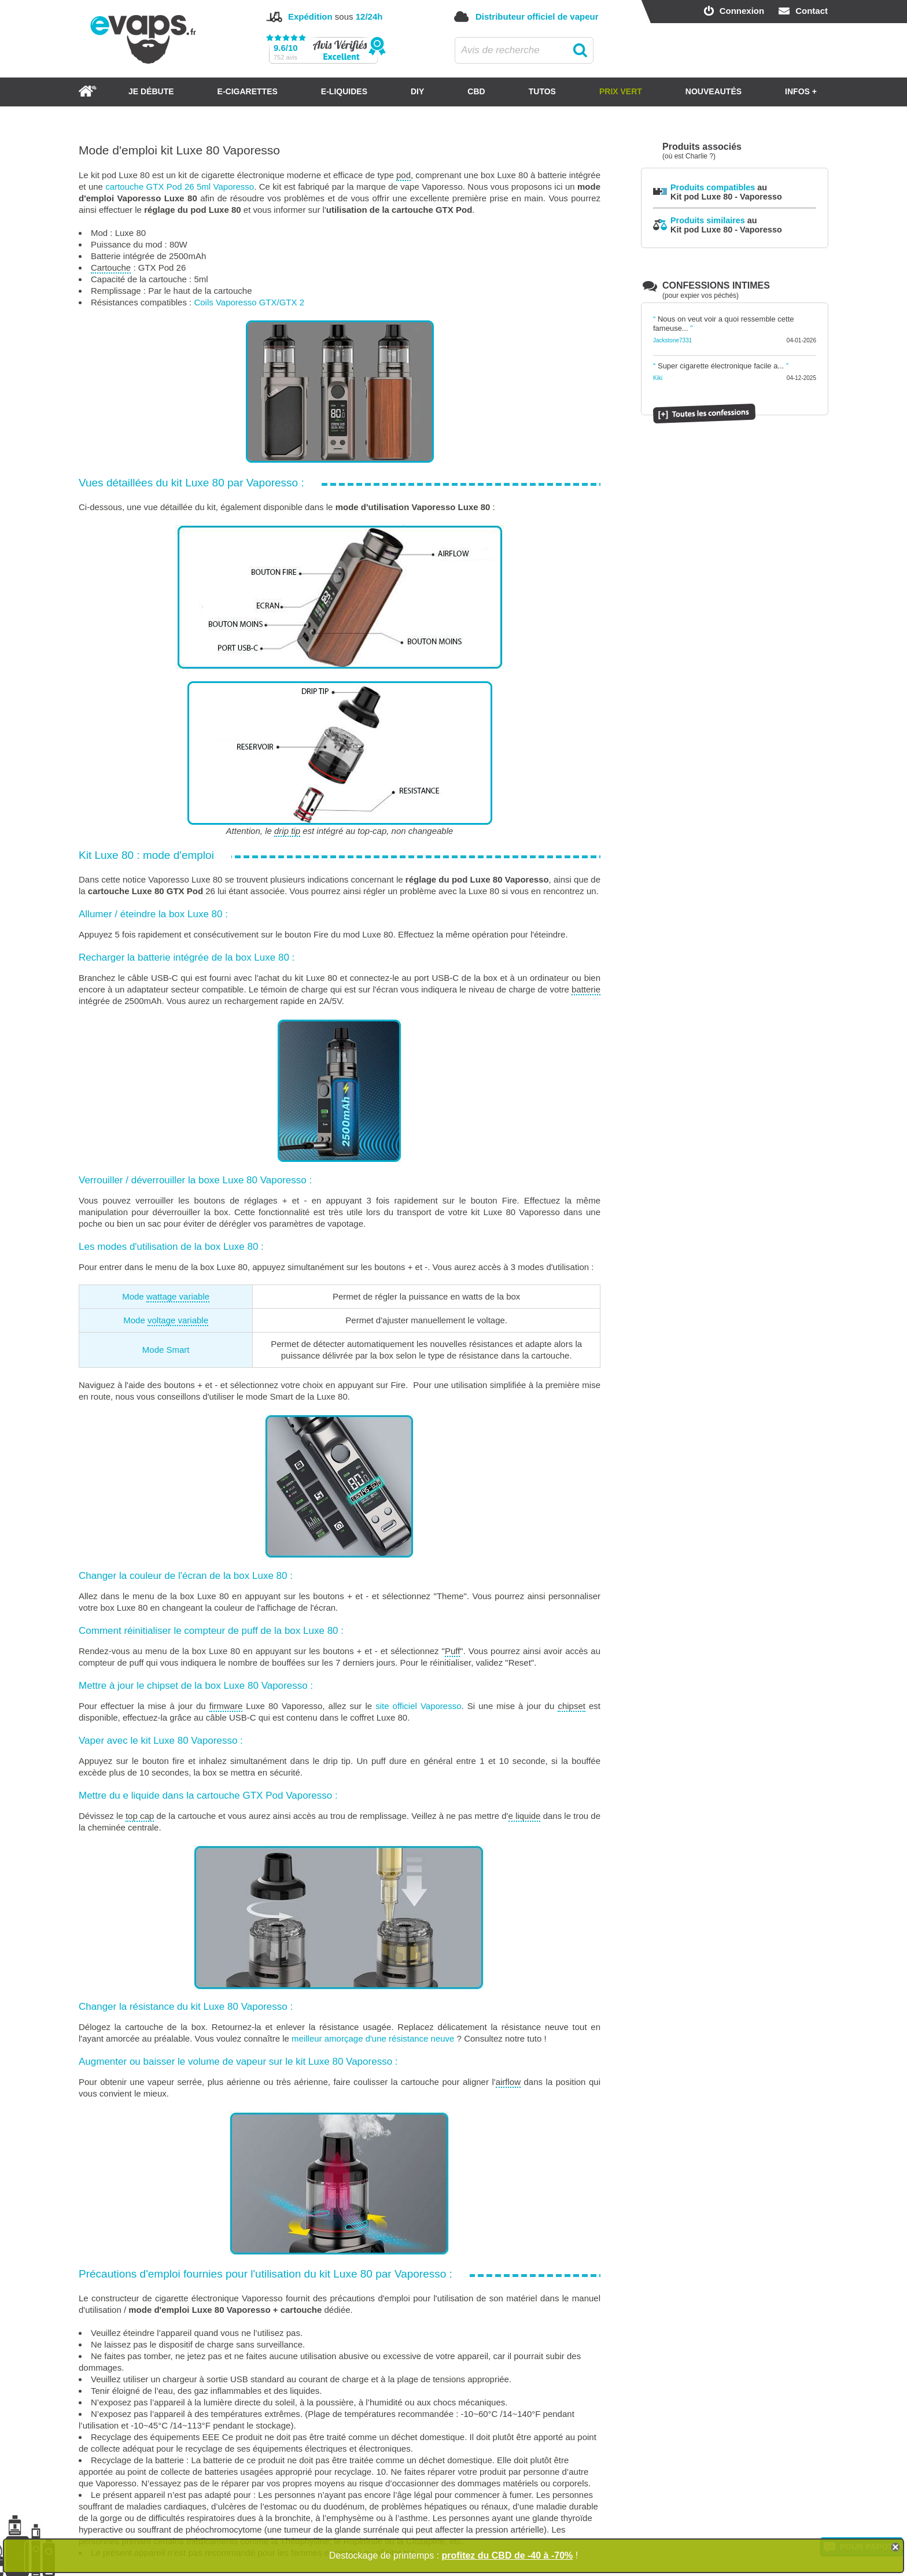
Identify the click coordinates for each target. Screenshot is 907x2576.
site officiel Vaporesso (418, 1706)
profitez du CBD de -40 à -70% (507, 2555)
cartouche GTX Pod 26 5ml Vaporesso (179, 186)
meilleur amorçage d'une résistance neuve (373, 2038)
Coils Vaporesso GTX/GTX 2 (249, 302)
